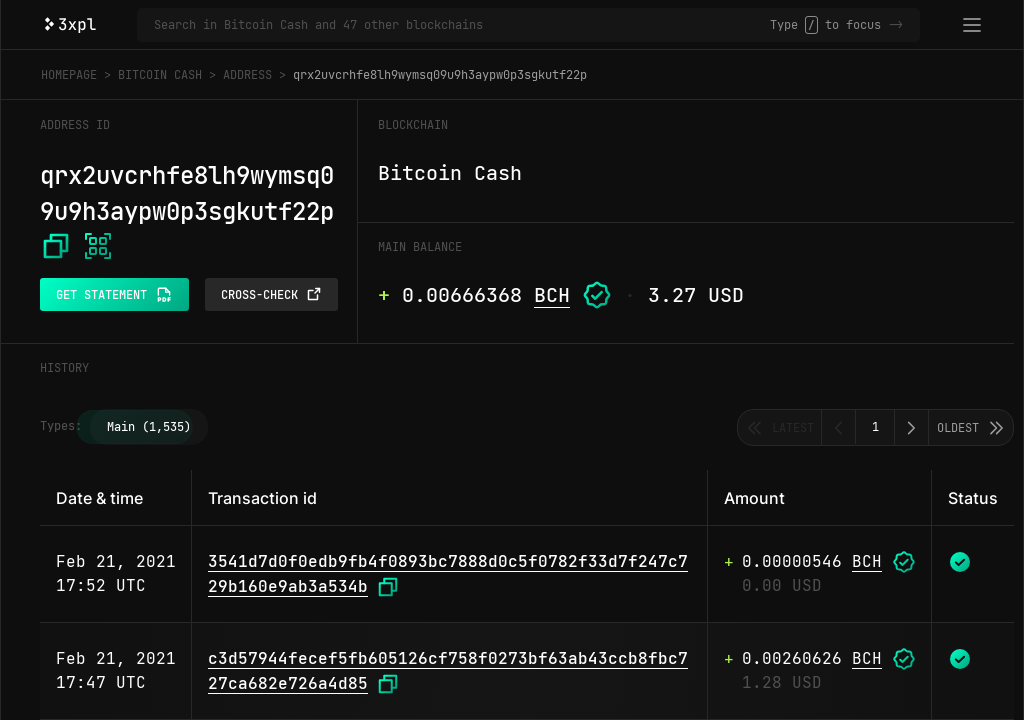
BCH (552, 295)
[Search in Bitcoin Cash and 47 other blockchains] (462, 25)
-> (896, 25)
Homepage (69, 75)
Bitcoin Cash (160, 75)
